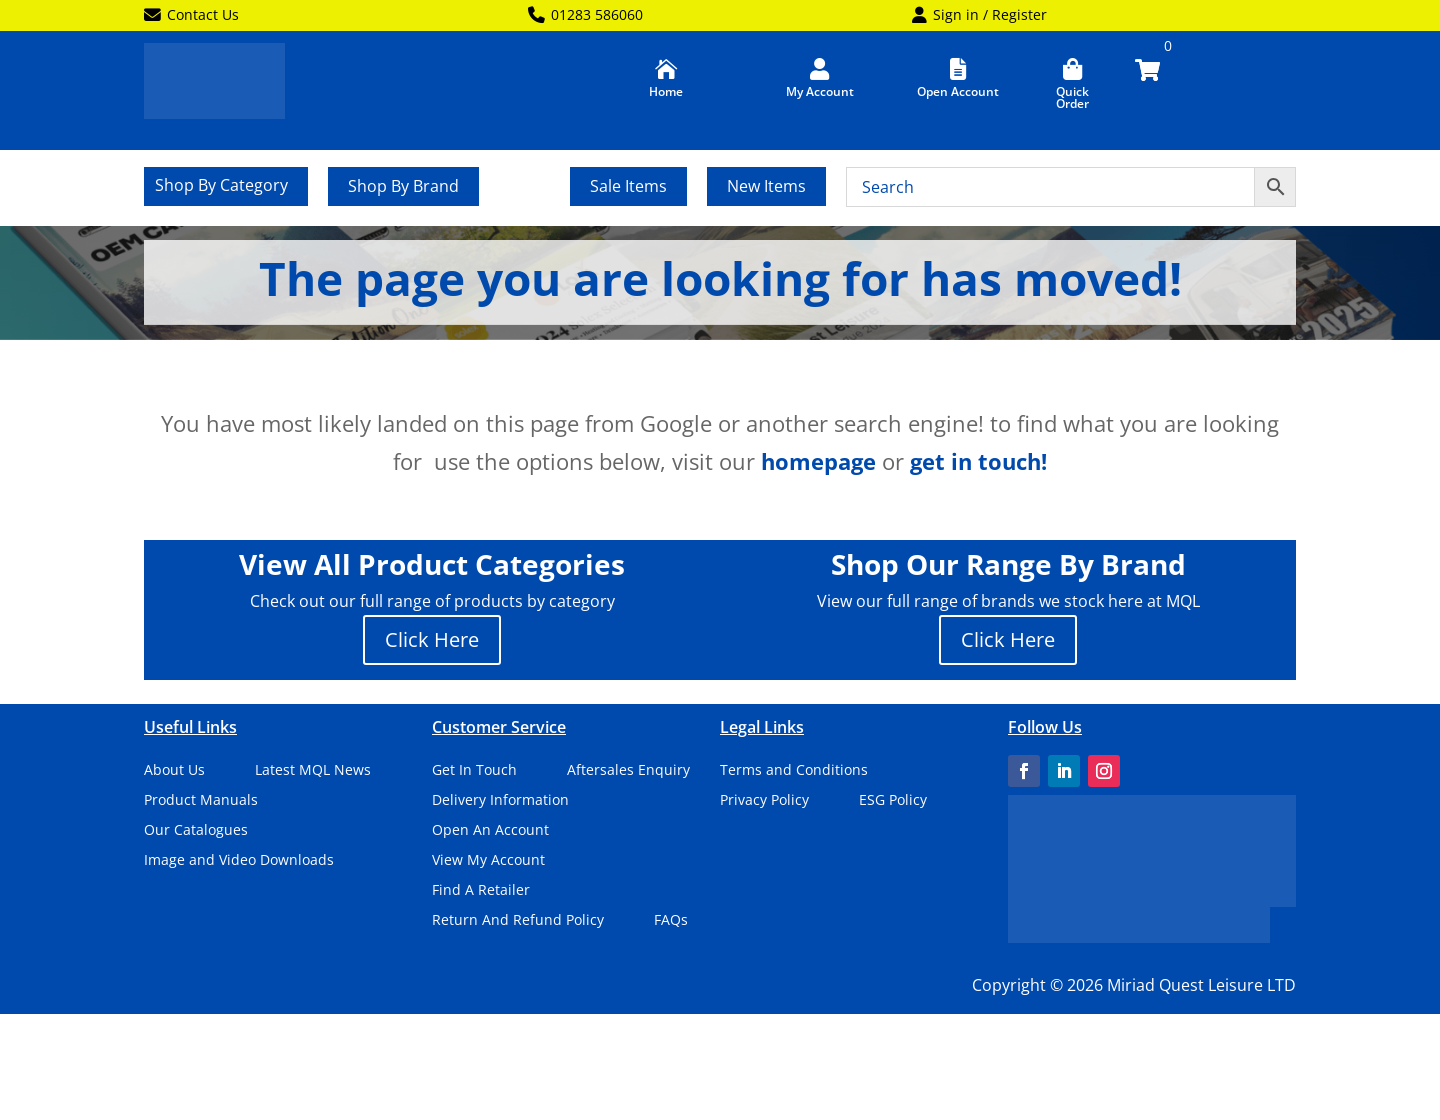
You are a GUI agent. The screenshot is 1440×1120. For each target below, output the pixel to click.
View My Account (488, 861)
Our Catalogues (196, 831)
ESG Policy (893, 801)
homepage (818, 461)
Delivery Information (500, 801)
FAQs (671, 921)
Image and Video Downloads (239, 861)
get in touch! (978, 461)
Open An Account (490, 831)
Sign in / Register (979, 15)
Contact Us (191, 15)
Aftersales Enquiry (628, 771)
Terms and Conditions (794, 771)
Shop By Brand (403, 186)
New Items (766, 186)
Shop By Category (221, 187)
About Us (174, 771)
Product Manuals (201, 801)
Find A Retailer (481, 891)
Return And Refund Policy (518, 921)
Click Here (432, 639)
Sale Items (628, 186)
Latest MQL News (313, 771)
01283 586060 (585, 15)
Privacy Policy (764, 801)
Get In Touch (474, 771)
